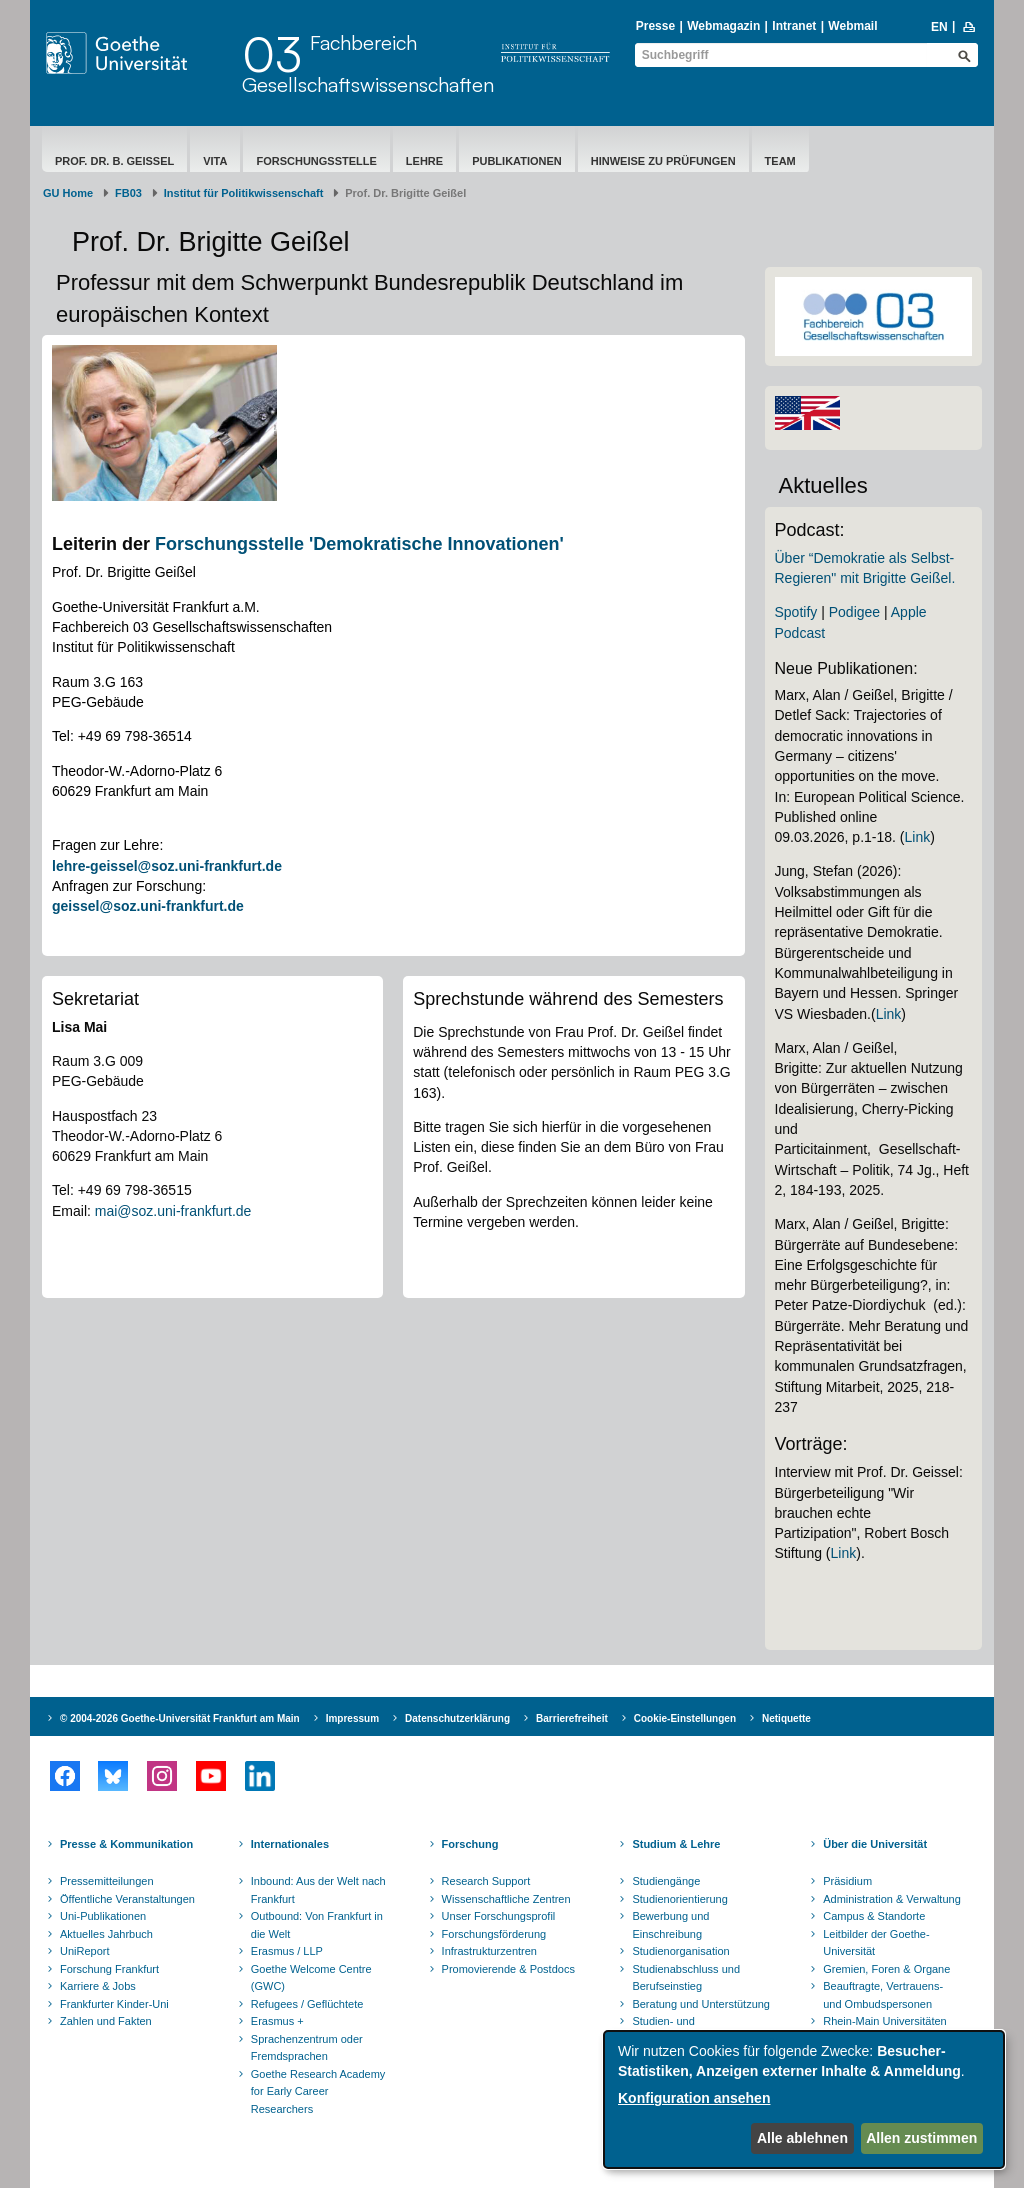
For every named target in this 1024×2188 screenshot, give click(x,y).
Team (780, 161)
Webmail (852, 26)
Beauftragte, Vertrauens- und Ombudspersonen (883, 1995)
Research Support (486, 1881)
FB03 (128, 193)
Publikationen (517, 161)
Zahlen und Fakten (106, 2021)
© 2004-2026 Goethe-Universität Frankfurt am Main (180, 1718)
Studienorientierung (679, 1899)
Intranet (794, 26)
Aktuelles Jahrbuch (106, 1934)
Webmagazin (723, 26)
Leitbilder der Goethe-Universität (876, 1943)
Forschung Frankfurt (109, 1969)
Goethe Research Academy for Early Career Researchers (318, 2091)
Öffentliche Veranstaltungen (127, 1899)
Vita (215, 161)
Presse (655, 26)
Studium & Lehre (676, 1844)
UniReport (85, 1951)
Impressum (352, 1718)
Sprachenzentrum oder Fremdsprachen (307, 2048)
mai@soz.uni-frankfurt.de (173, 1211)
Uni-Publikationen (103, 1916)
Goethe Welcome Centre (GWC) (311, 1978)
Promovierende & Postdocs (508, 1969)
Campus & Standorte (874, 1916)
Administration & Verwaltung (892, 1899)
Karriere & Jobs (98, 1986)
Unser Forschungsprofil (499, 1916)
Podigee (854, 612)
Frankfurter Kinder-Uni (114, 2004)
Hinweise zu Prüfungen (663, 161)
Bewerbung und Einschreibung (670, 1925)
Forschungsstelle (316, 161)
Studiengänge (666, 1881)
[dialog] (804, 2099)
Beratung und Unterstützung (701, 2004)
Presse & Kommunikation (126, 1844)
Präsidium (847, 1881)
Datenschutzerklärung (457, 1718)
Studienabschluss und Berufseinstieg (686, 1978)
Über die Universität (875, 1844)
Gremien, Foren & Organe (886, 1969)
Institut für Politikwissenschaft (244, 193)
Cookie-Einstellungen (685, 1718)
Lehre (424, 161)
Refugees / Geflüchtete (307, 2004)
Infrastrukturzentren (489, 1951)
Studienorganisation (680, 1951)
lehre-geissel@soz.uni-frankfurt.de (167, 866)
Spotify (796, 612)
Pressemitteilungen (107, 1881)
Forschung (470, 1844)
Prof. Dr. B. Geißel (114, 161)
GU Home (68, 193)
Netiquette (786, 1718)
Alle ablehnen (802, 2138)
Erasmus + (277, 2021)
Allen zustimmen (921, 2138)
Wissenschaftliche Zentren (506, 1899)
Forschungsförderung (494, 1934)
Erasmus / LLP (287, 1951)
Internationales (290, 1844)
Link (918, 837)
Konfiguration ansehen (694, 2098)
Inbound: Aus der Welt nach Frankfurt (318, 1890)
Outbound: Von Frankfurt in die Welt (317, 1925)
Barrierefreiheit (572, 1718)
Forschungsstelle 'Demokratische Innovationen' (359, 544)
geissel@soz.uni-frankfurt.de (148, 906)
